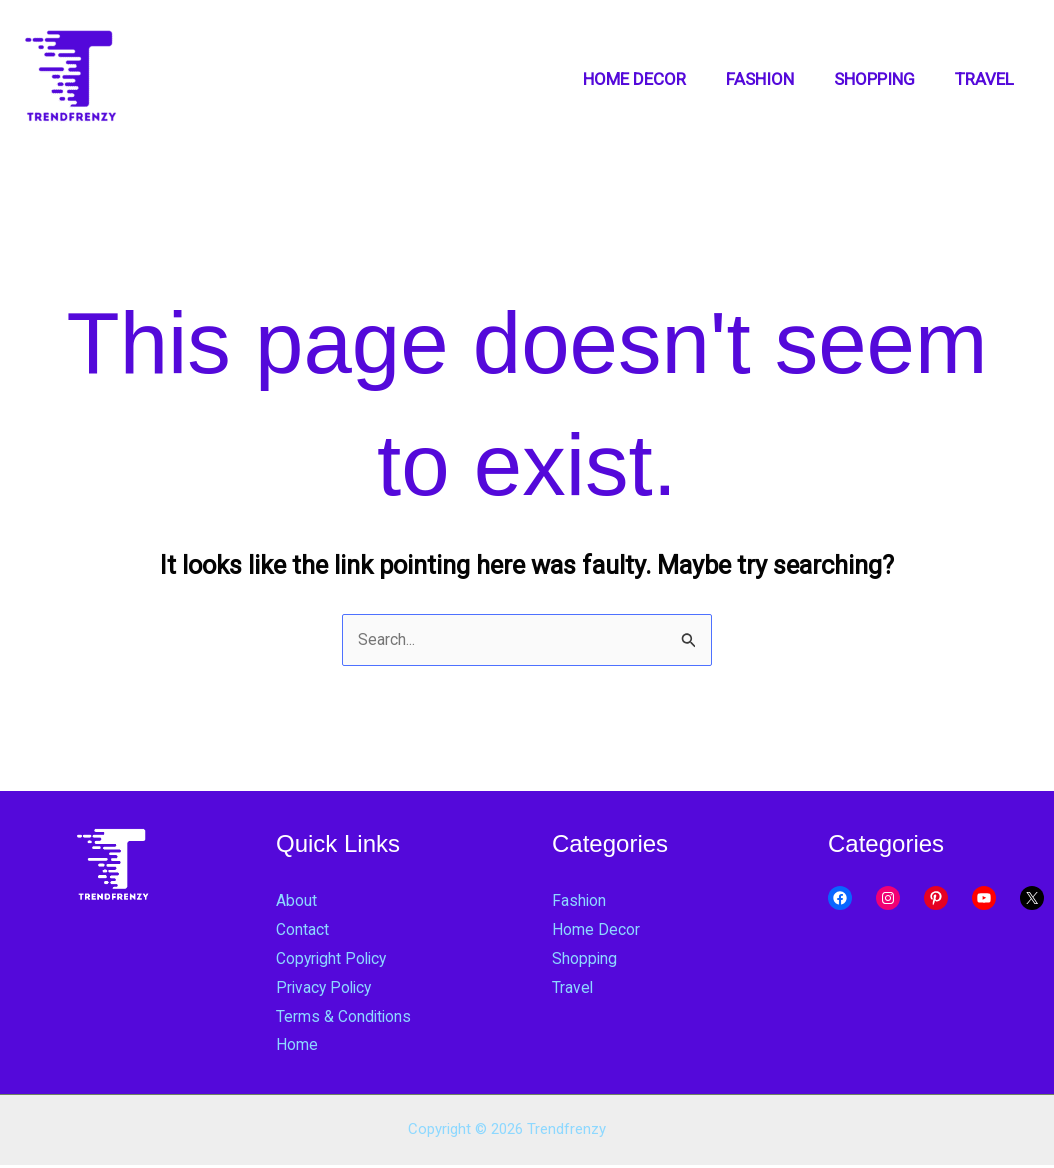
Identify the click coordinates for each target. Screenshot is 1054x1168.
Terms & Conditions (350, 1018)
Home (298, 1047)
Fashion (581, 902)
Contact (306, 931)
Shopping (587, 960)
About (298, 902)
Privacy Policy (327, 989)
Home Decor (599, 931)
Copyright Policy (337, 960)
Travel (574, 989)
